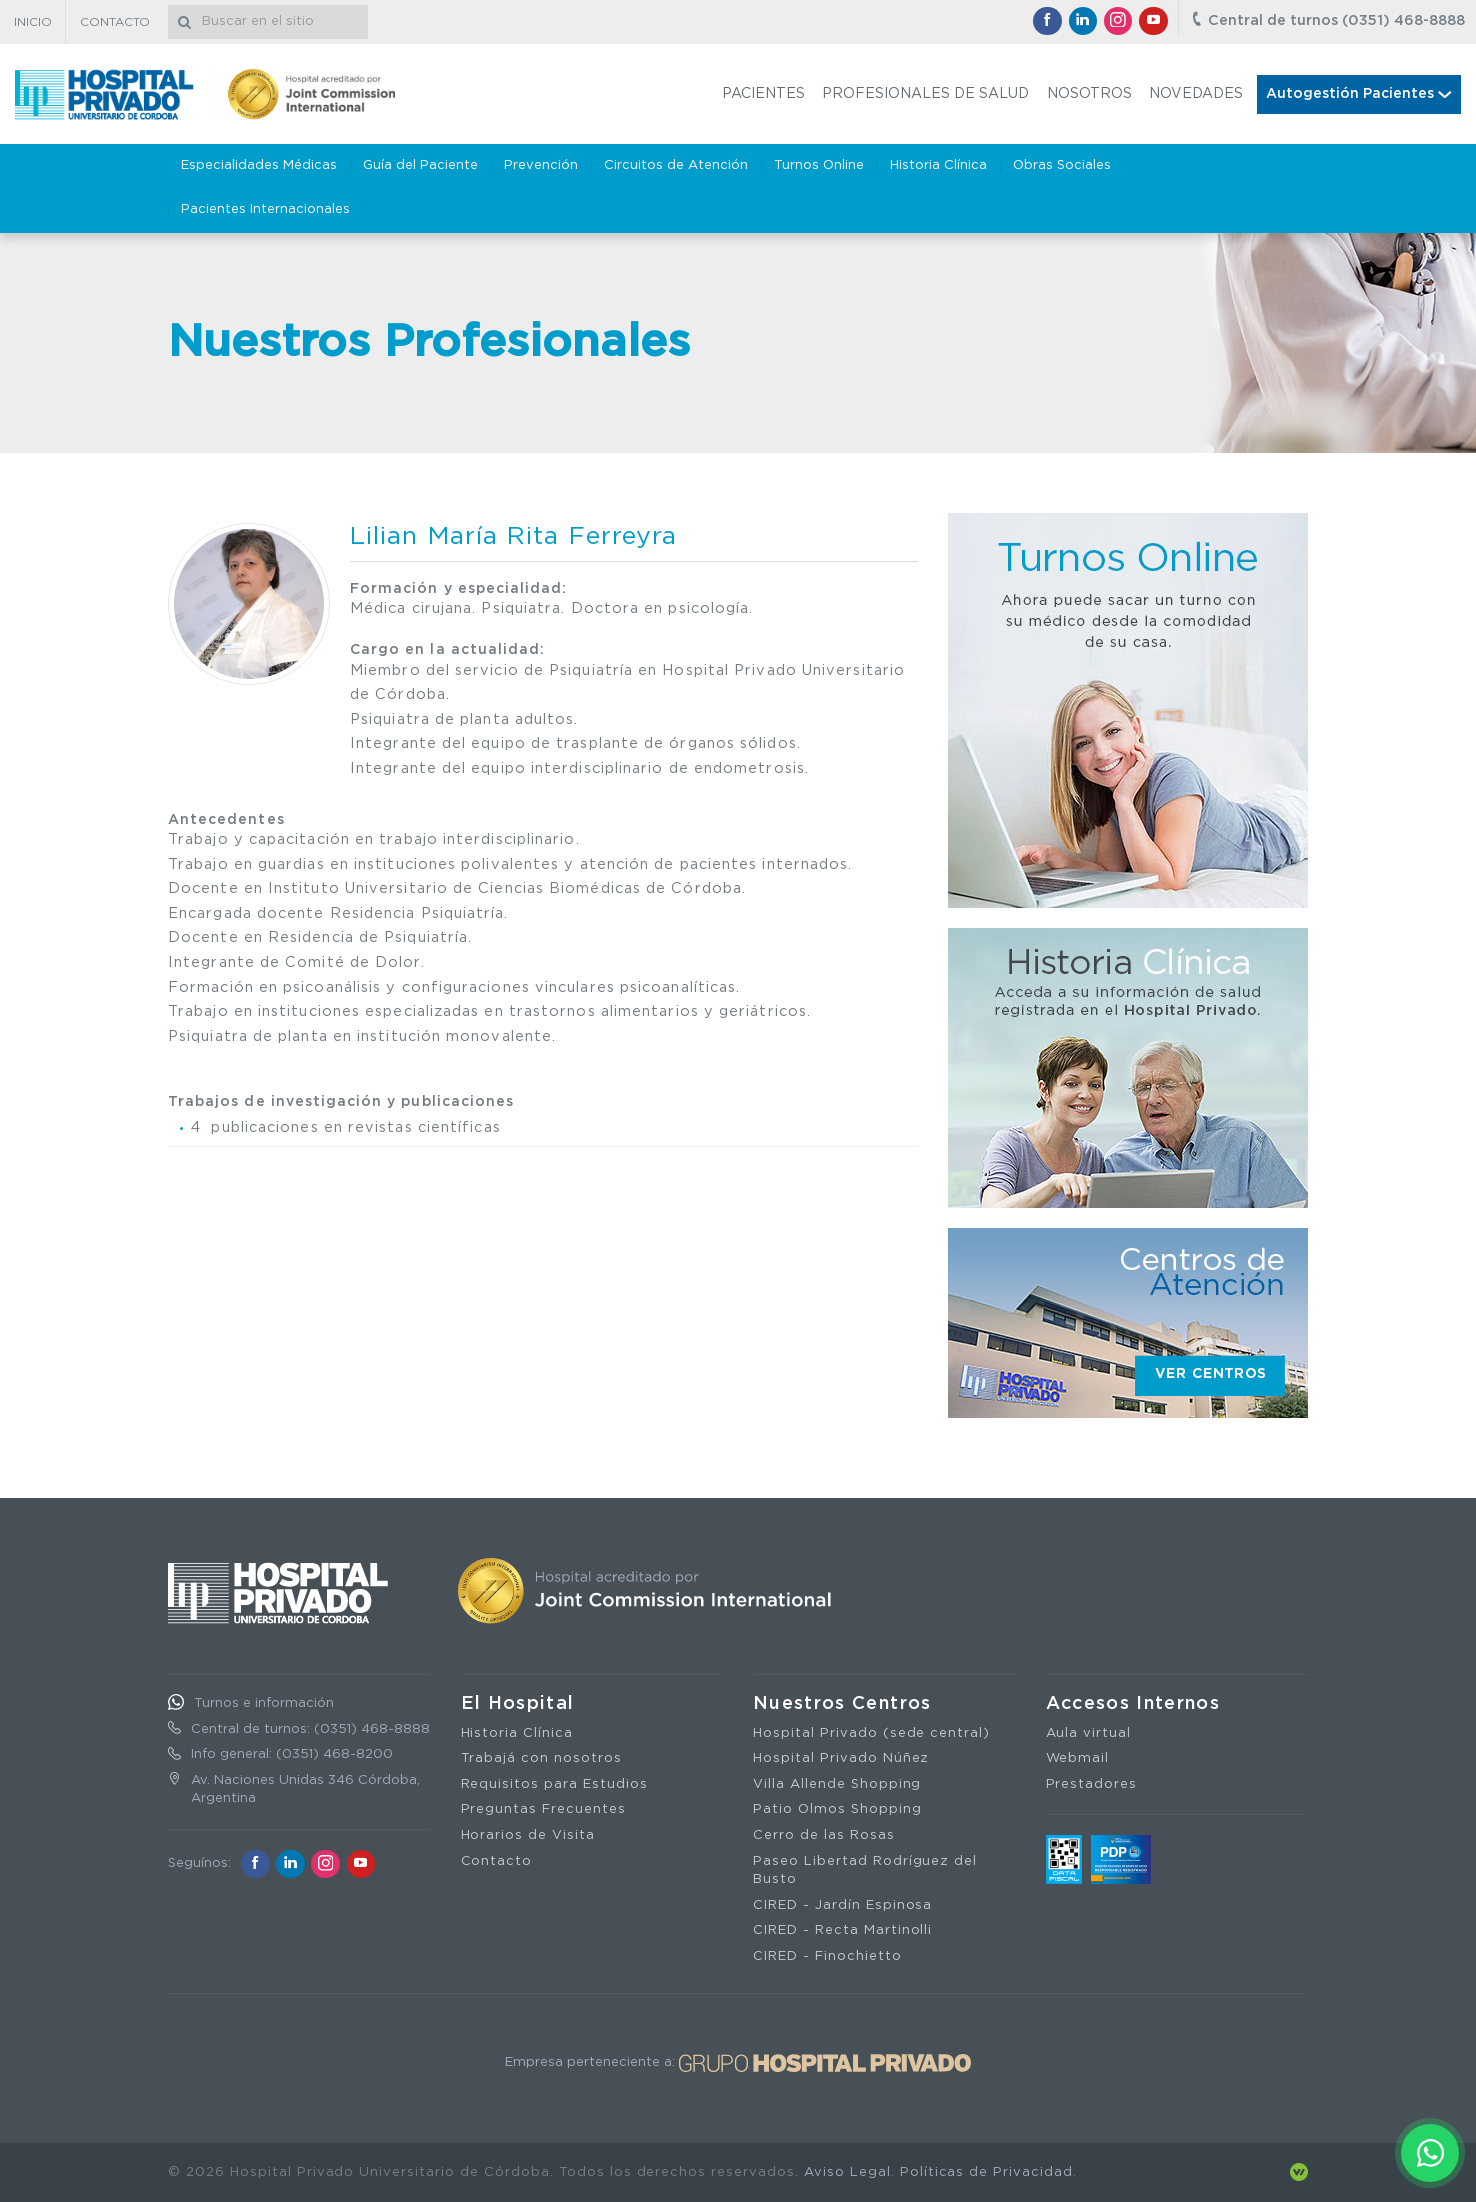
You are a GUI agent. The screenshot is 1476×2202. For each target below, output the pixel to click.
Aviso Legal (847, 2172)
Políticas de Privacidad (986, 2172)
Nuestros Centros (842, 1704)
